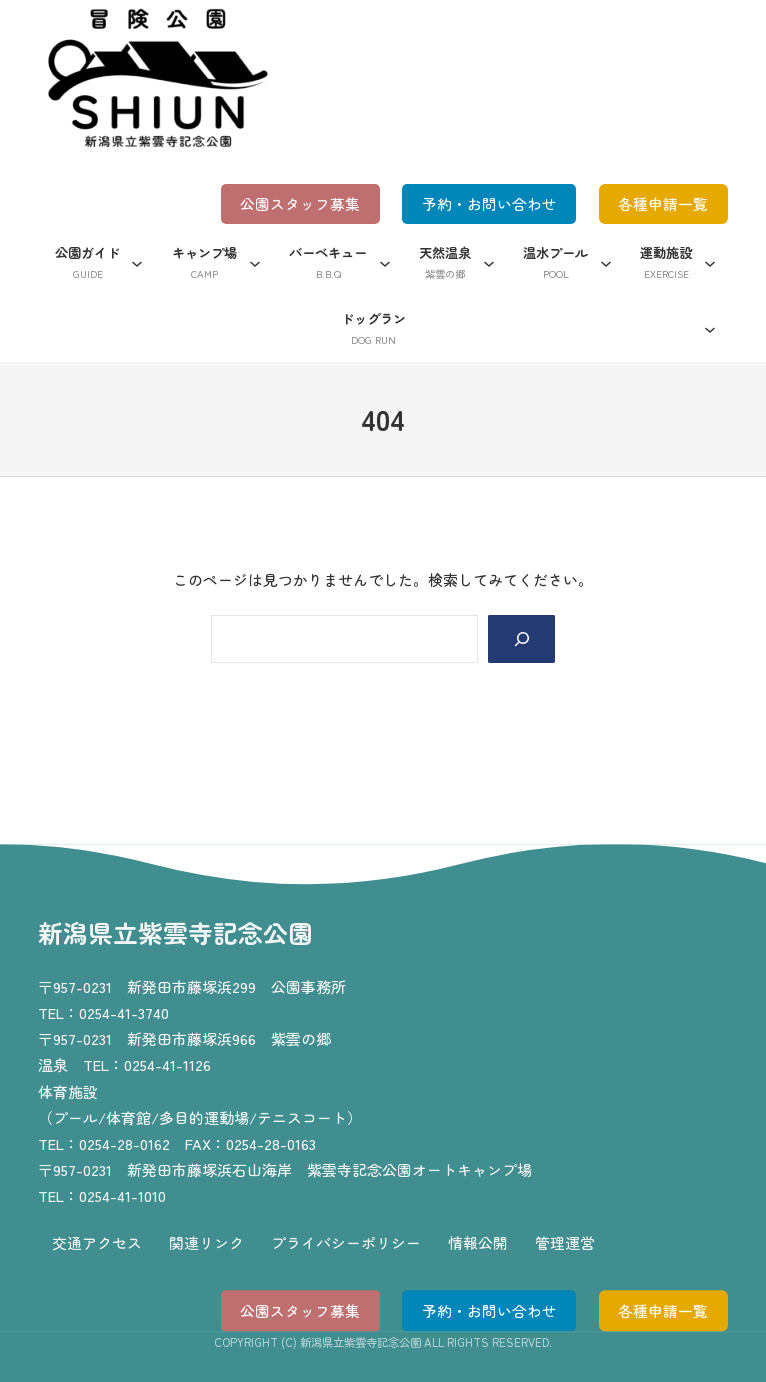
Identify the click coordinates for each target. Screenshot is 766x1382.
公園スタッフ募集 (298, 204)
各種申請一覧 (663, 204)
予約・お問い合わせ (487, 204)
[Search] (521, 640)
